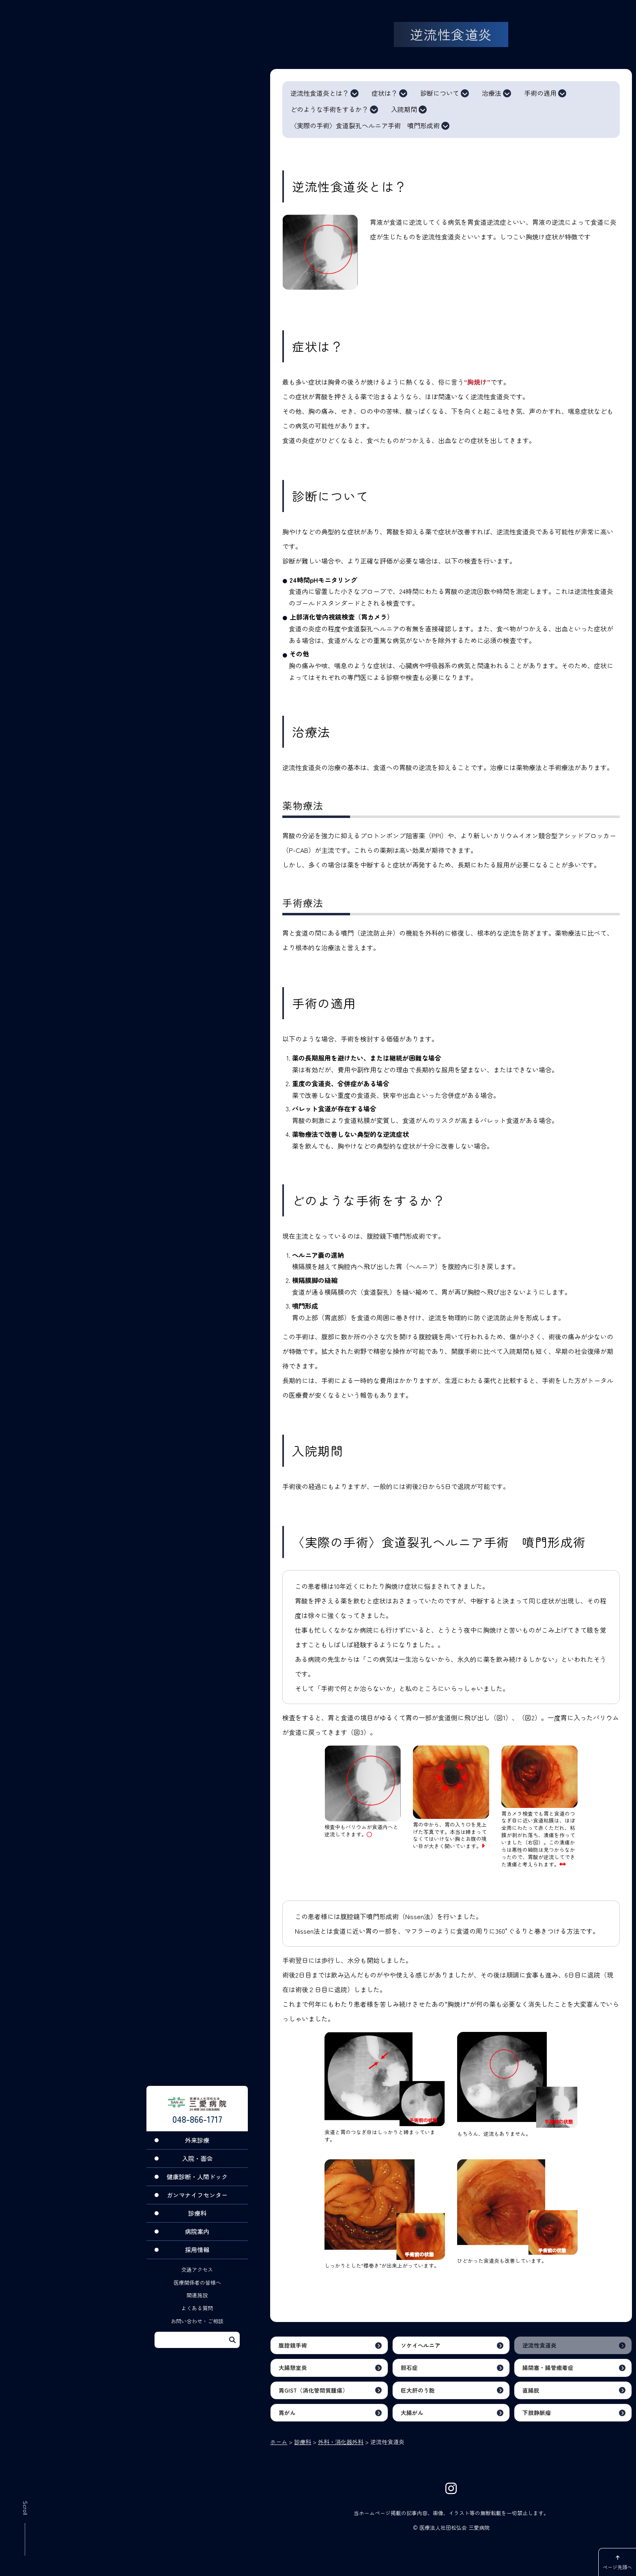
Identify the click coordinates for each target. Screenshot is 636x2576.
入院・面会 (197, 2167)
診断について (439, 93)
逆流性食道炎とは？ (319, 93)
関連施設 (197, 2303)
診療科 (197, 2221)
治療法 (491, 93)
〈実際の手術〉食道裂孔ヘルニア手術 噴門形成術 (365, 126)
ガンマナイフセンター (197, 2203)
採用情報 (197, 2258)
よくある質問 (197, 2316)
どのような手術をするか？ (329, 109)
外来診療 (197, 2148)
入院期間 (404, 109)
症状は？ (385, 93)
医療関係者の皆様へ (197, 2291)
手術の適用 (540, 93)
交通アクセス (197, 2278)
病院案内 (197, 2240)
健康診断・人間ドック (197, 2185)
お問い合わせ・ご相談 (197, 2329)
